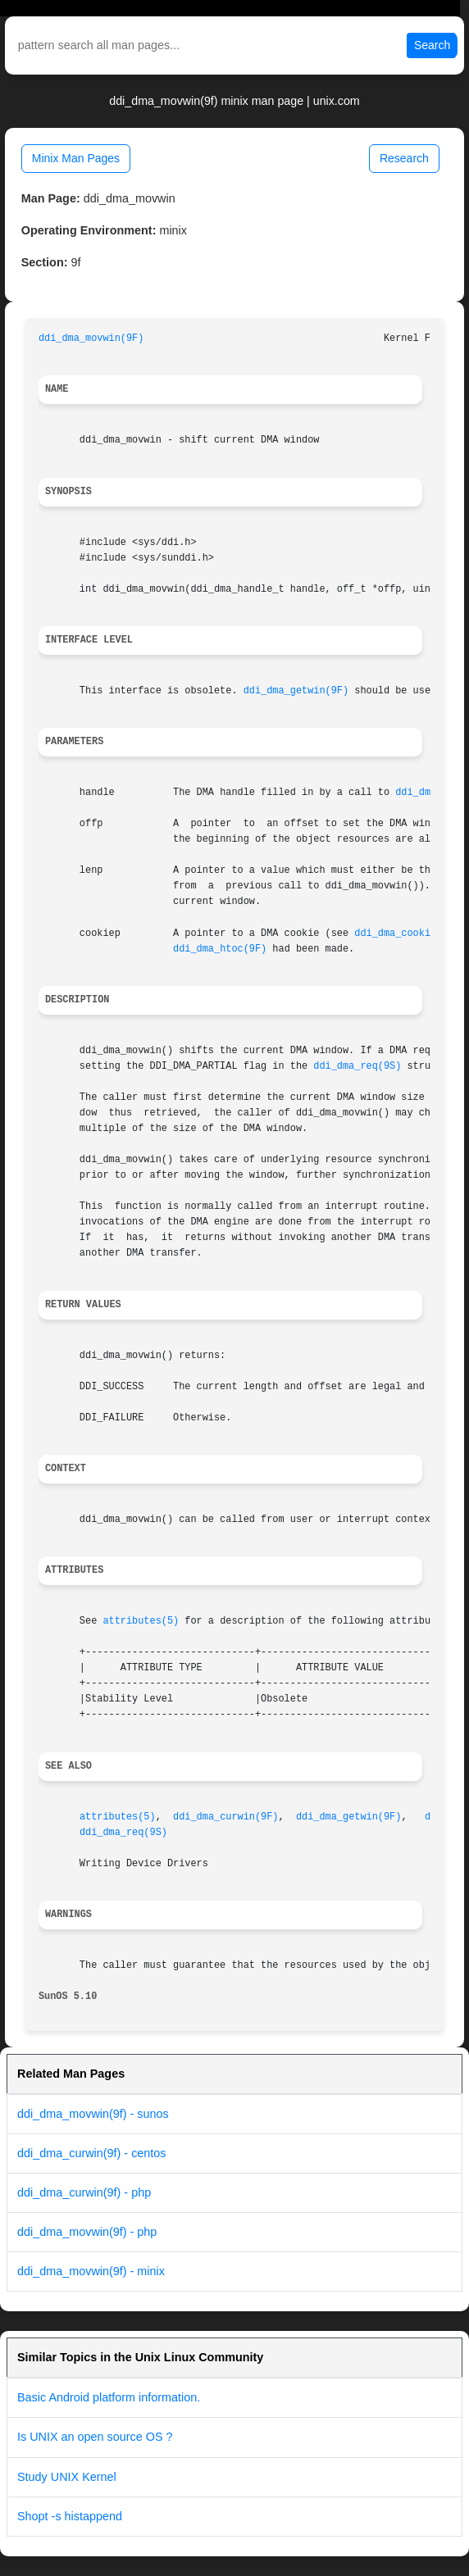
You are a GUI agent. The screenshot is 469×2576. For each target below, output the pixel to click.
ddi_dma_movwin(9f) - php (87, 2231)
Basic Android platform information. (108, 2397)
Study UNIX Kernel (66, 2476)
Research (404, 158)
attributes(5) (140, 1621)
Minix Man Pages (76, 158)
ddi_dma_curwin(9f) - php (84, 2192)
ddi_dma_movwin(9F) (91, 338)
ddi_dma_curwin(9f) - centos (91, 2153)
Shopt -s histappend (69, 2516)
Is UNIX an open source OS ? (95, 2436)
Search (432, 45)
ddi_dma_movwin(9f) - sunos (93, 2113)
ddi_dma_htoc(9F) (219, 949)
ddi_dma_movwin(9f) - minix (91, 2271)
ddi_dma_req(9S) (357, 1066)
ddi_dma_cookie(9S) (406, 933)
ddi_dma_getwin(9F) (296, 691)
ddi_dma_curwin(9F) (225, 1817)
